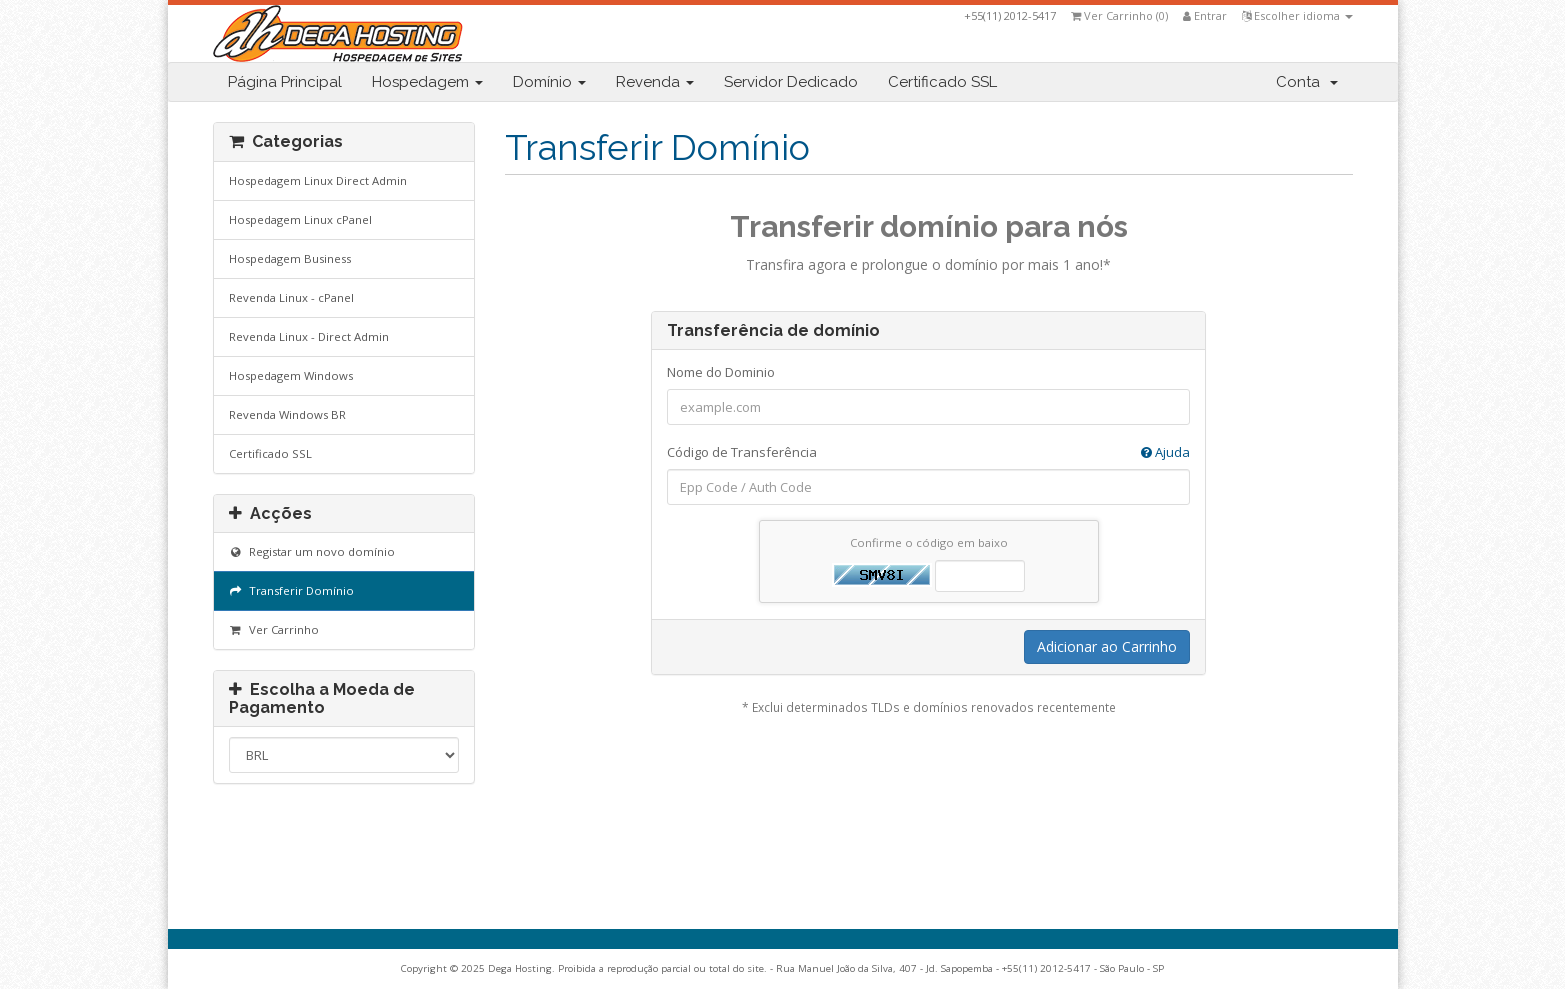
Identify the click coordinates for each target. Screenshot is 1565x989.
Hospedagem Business (290, 258)
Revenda (655, 82)
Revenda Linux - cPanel (291, 297)
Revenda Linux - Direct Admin (309, 336)
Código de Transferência (928, 452)
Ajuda (1165, 452)
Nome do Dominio (721, 372)
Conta (1307, 82)
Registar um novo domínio (312, 551)
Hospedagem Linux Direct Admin (318, 180)
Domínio (549, 82)
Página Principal (285, 82)
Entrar (1205, 15)
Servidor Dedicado (791, 82)
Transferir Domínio (292, 590)
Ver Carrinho (274, 629)
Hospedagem (427, 82)
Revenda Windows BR (287, 414)
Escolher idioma (1297, 15)
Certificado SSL (942, 82)
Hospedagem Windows (291, 375)
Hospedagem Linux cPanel (300, 219)
